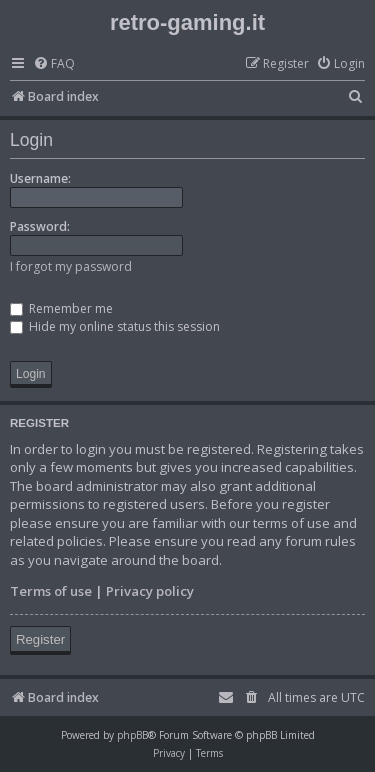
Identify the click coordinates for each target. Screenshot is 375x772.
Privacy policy (150, 591)
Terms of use (51, 591)
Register (40, 639)
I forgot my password (71, 266)
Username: (40, 178)
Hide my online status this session (115, 326)
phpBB (132, 735)
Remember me (61, 308)
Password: (40, 226)
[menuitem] (54, 64)
